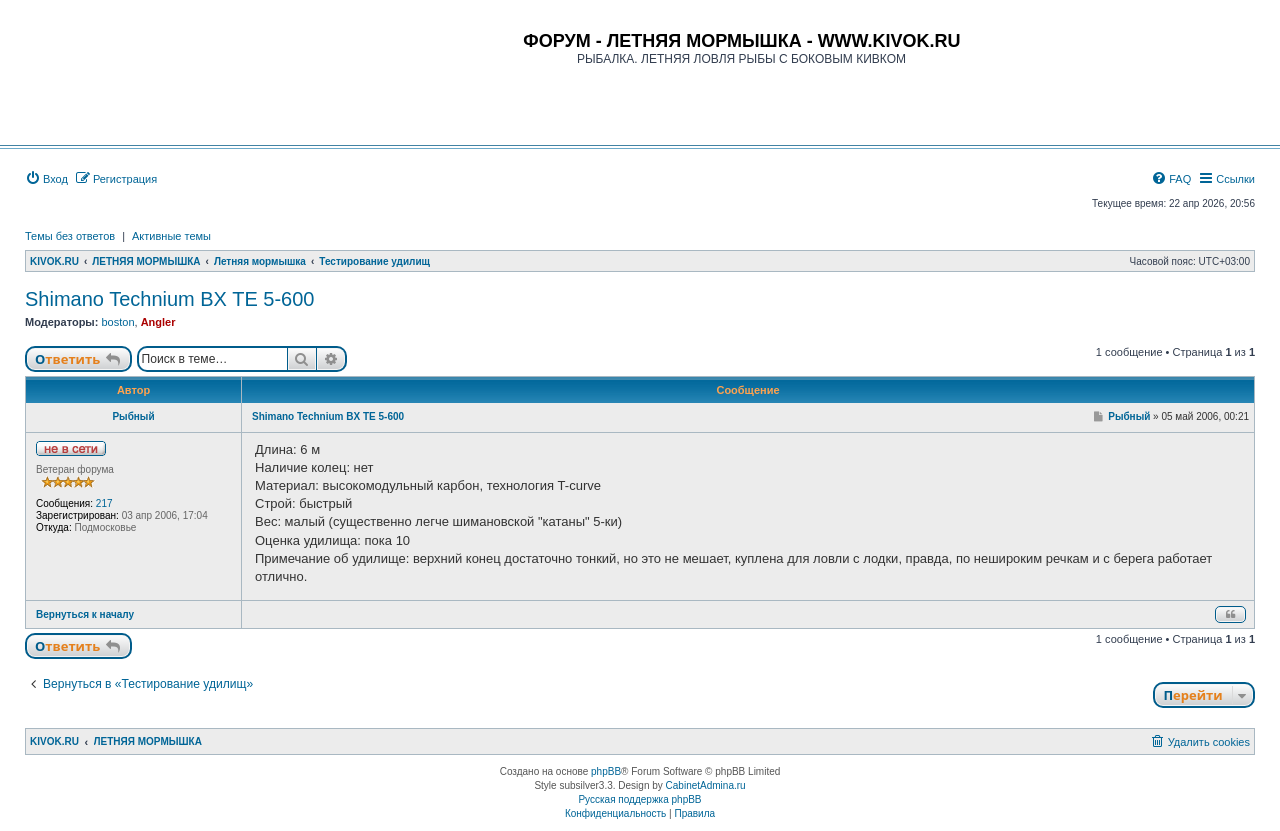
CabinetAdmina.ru (706, 785)
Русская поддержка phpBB (639, 799)
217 (104, 503)
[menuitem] (46, 179)
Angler (158, 322)
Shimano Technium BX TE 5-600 (169, 299)
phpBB (606, 771)
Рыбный (133, 416)
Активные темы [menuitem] (171, 236)
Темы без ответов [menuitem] (70, 236)
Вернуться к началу (85, 614)
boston (117, 322)
